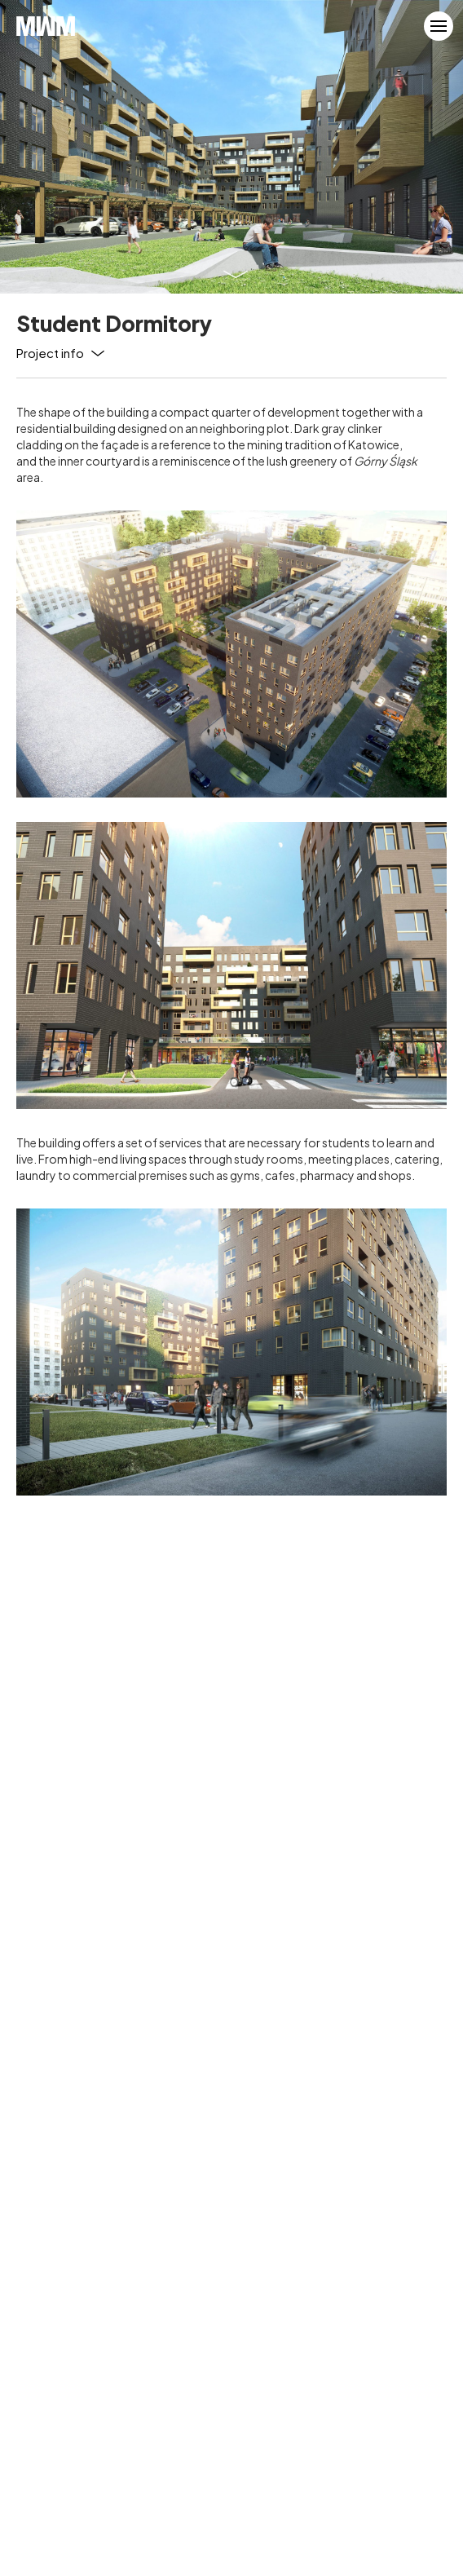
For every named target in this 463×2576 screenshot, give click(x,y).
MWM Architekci (45, 26)
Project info (50, 352)
